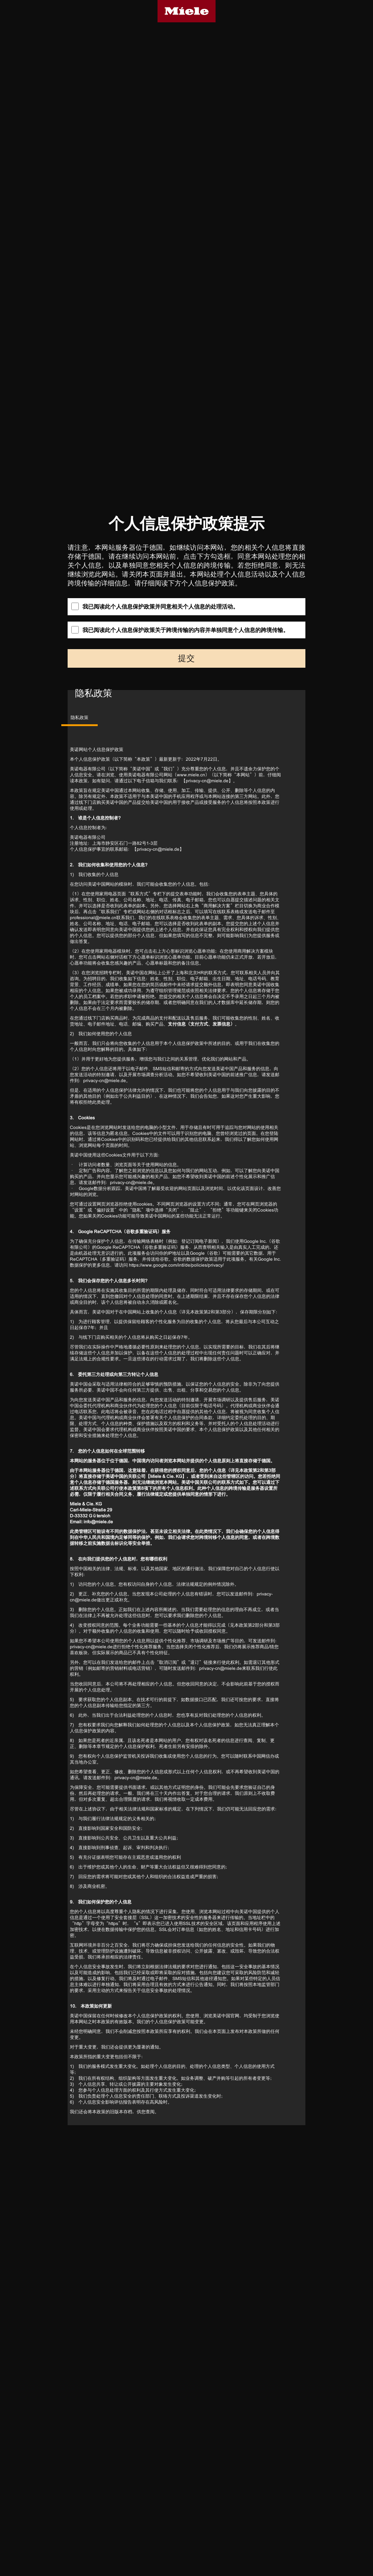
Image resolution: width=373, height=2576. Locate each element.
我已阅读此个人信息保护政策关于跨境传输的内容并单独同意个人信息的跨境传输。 (180, 629)
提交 (186, 658)
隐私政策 (79, 717)
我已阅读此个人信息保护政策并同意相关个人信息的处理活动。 (155, 606)
